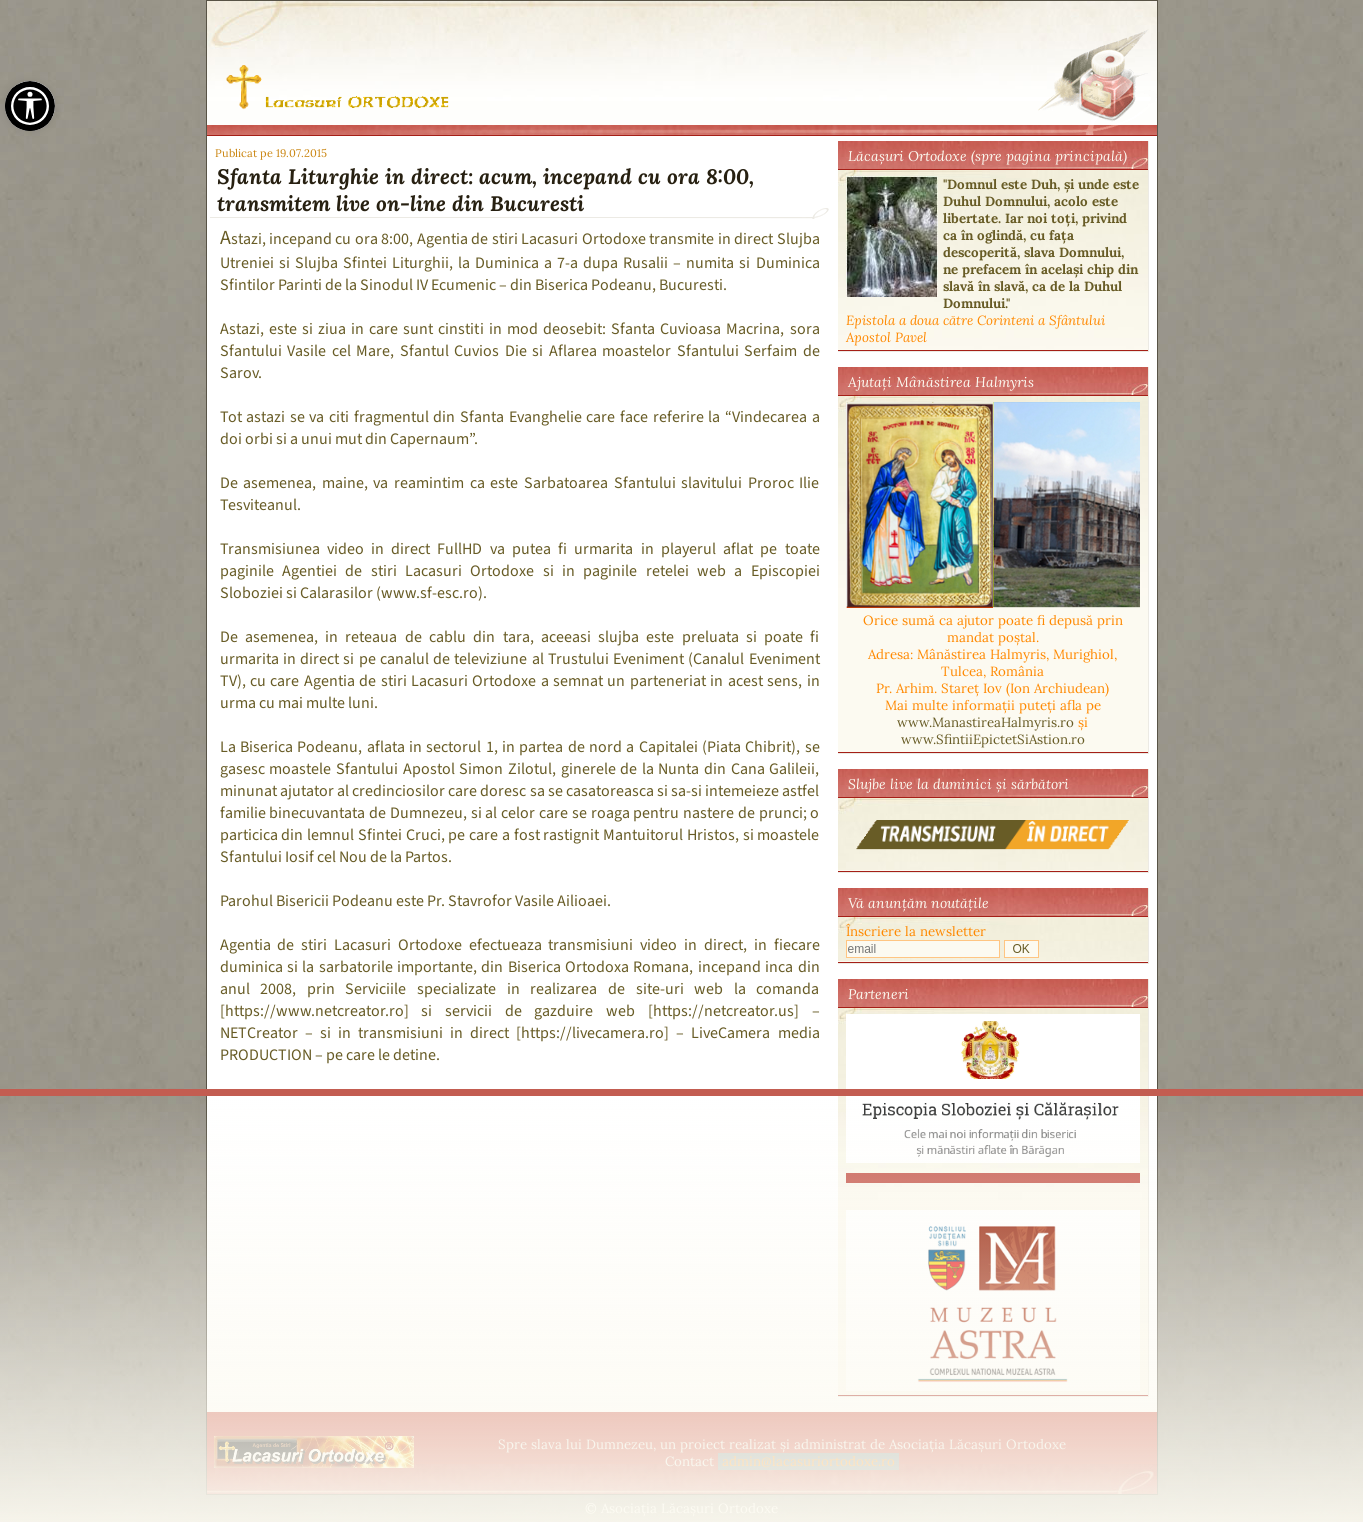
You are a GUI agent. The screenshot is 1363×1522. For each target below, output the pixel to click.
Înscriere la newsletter (916, 931)
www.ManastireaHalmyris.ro (985, 722)
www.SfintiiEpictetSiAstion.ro (993, 739)
